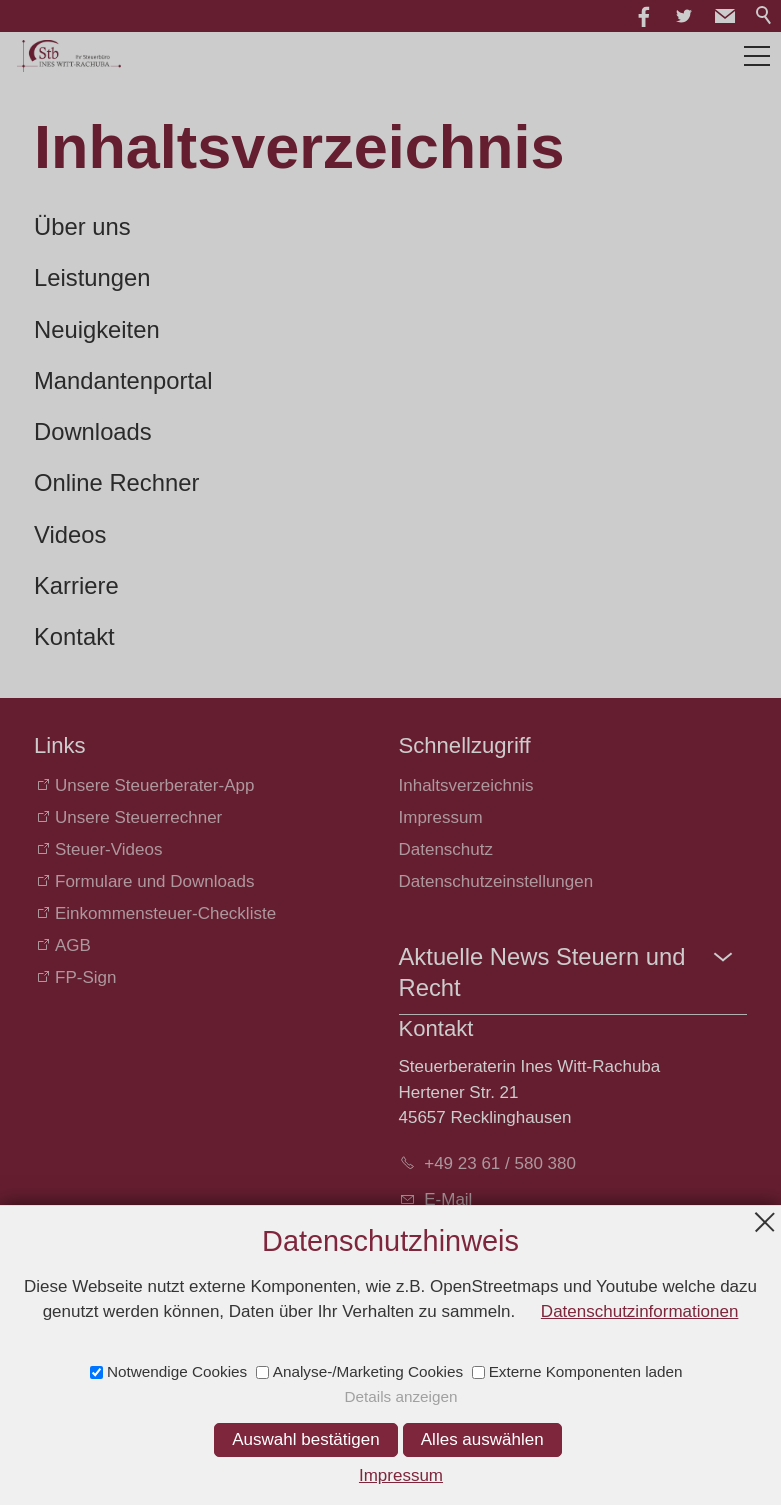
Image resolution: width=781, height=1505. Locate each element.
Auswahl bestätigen (305, 1439)
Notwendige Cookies (177, 1371)
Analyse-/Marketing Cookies (368, 1371)
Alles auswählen (482, 1439)
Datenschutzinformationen (640, 1311)
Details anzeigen (400, 1396)
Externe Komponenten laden (586, 1371)
